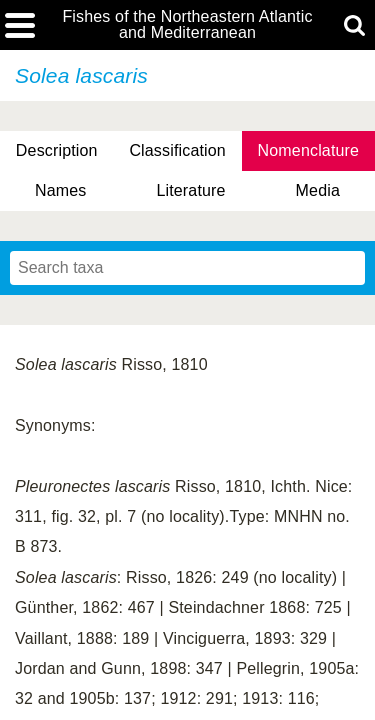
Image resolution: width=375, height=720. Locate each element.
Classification (177, 150)
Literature (190, 190)
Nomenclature (309, 150)
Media (318, 190)
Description (57, 150)
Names (60, 190)
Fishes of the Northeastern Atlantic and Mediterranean (187, 25)
